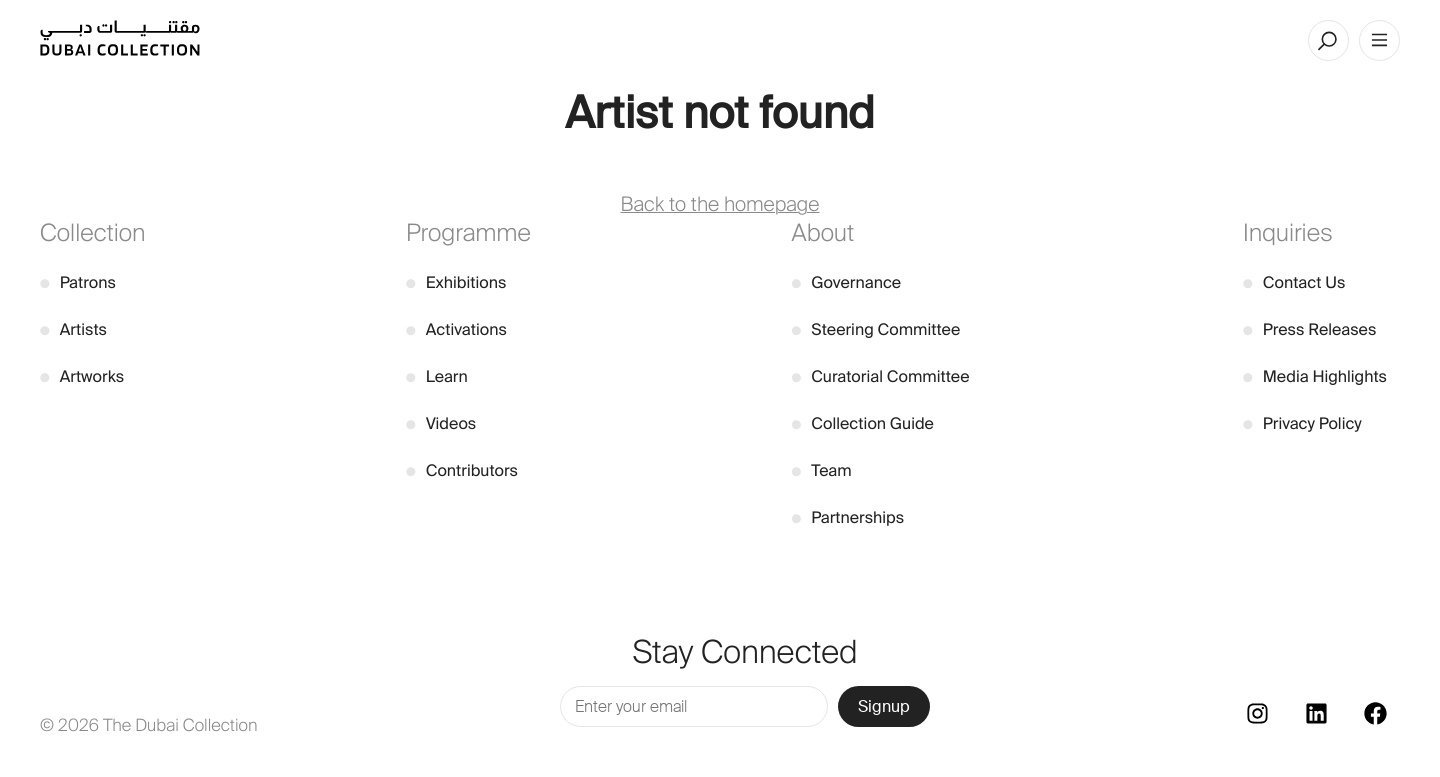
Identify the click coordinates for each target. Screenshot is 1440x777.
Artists (73, 329)
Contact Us (1294, 282)
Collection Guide (863, 423)
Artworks (82, 376)
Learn (437, 376)
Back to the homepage (720, 205)
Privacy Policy (1302, 423)
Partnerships (848, 517)
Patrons (78, 282)
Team (822, 470)
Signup (884, 706)
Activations (456, 329)
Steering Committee (876, 329)
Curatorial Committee (881, 376)
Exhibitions (456, 282)
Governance (847, 282)
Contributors (462, 470)
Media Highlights (1315, 376)
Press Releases (1309, 329)
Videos (441, 423)
